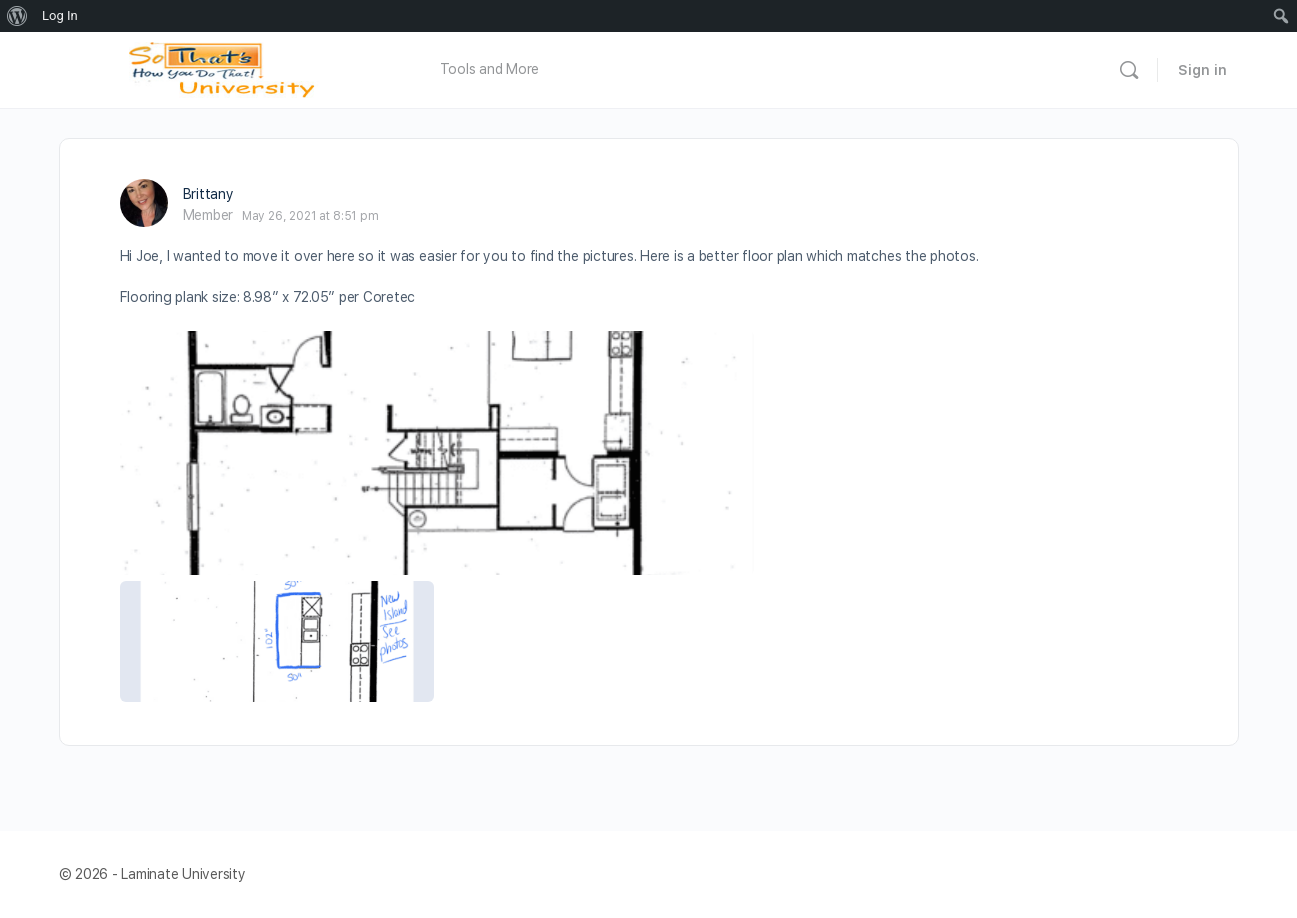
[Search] (1129, 70)
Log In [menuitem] (60, 15)
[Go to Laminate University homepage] (227, 67)
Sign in (1202, 70)
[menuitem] (17, 16)
